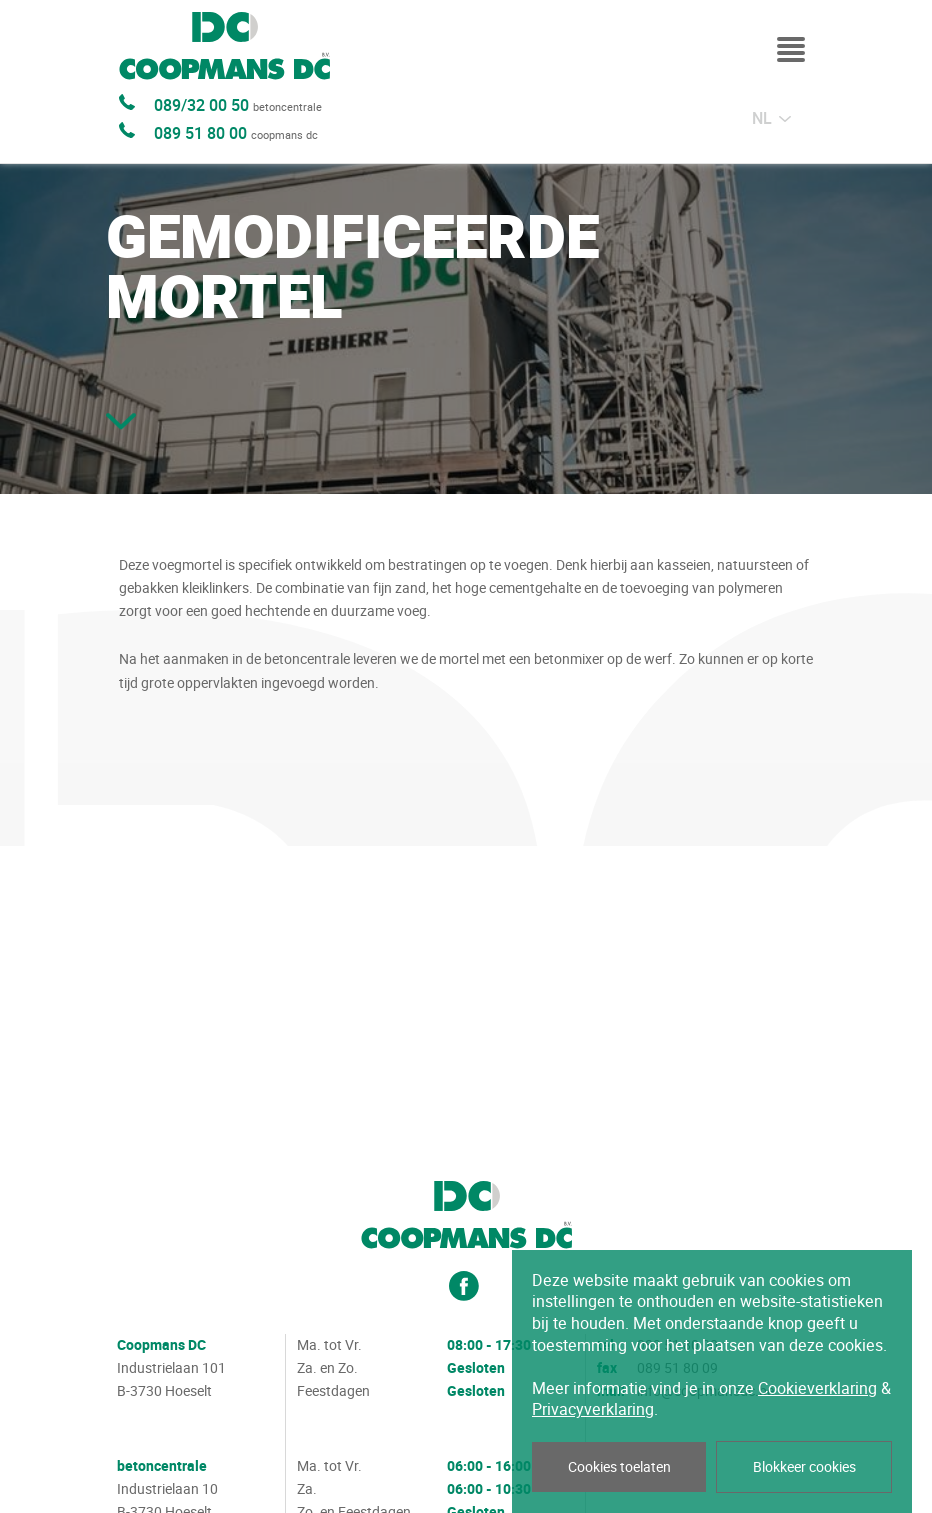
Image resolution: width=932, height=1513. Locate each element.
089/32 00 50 (238, 106)
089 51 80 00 (236, 134)
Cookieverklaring (817, 1388)
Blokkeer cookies (804, 1467)
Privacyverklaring (593, 1409)
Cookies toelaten (619, 1467)
